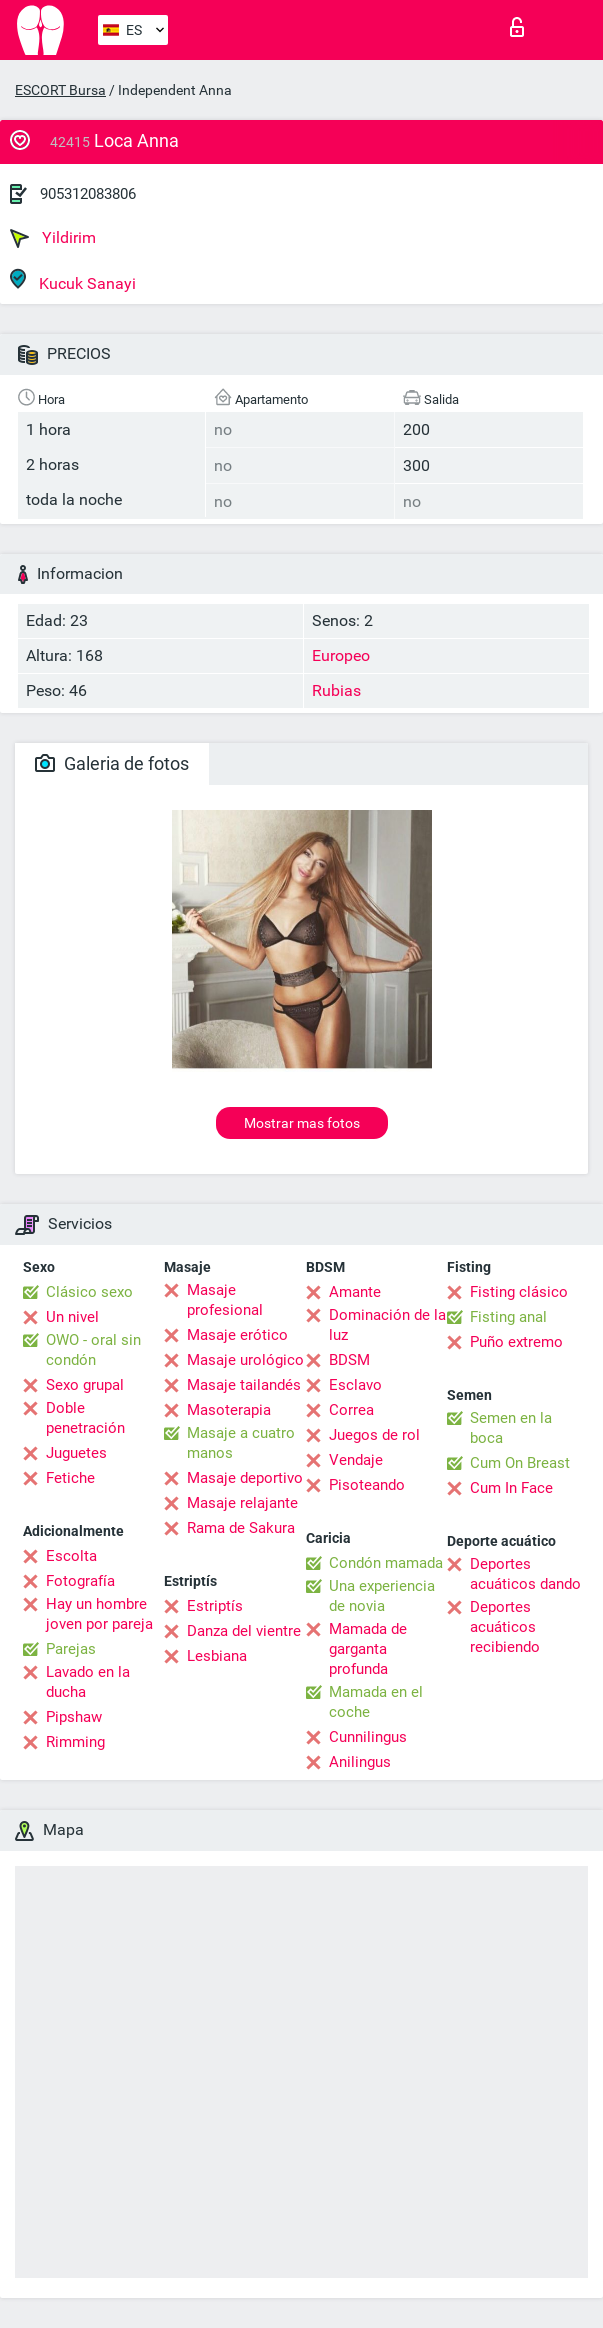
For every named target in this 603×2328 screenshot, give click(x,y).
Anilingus (360, 1762)
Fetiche (70, 1478)
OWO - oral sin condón (93, 1350)
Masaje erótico (237, 1335)
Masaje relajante (242, 1503)
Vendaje (356, 1460)
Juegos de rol (374, 1435)
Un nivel (72, 1317)
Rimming (75, 1742)
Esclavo (355, 1385)
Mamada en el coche (376, 1702)
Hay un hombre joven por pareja (99, 1614)
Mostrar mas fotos (302, 1123)
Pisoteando (367, 1485)
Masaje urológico (245, 1360)
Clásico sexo (89, 1292)
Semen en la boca (511, 1428)
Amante (355, 1292)
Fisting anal (508, 1317)
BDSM (349, 1360)
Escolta (71, 1556)
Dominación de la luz (387, 1325)
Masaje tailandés (244, 1385)
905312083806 (88, 194)
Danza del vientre (244, 1631)
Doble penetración (85, 1418)
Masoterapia (229, 1410)
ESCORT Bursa (60, 90)
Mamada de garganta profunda (368, 1649)
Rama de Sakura (241, 1528)
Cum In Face (511, 1488)
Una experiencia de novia (382, 1596)
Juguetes (76, 1453)
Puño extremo (516, 1342)
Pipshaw (74, 1717)
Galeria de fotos (112, 763)
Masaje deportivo (245, 1478)
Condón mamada (386, 1563)
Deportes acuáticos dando (525, 1574)
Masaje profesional (225, 1300)
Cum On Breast (520, 1463)
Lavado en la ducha (88, 1682)
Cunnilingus (368, 1737)
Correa (351, 1410)
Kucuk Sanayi (73, 280)
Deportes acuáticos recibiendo (505, 1627)
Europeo (341, 655)
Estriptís (215, 1606)
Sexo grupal (85, 1385)
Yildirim (53, 238)
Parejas (71, 1649)
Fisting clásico (519, 1292)
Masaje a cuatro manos (241, 1443)
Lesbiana (217, 1656)
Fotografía (80, 1581)
